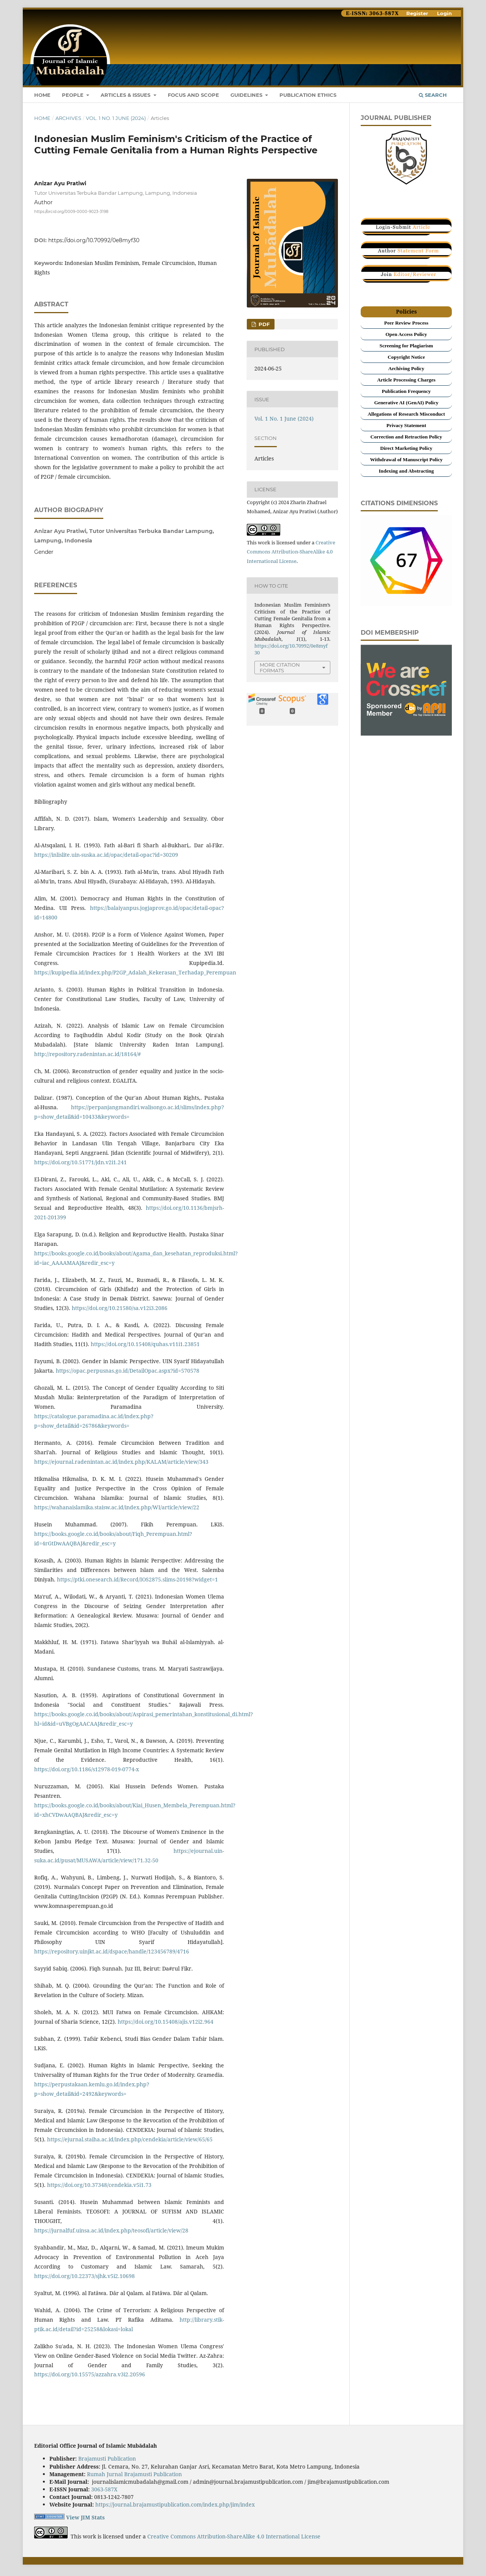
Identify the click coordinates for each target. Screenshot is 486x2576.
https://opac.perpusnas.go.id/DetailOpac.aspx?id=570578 (127, 1370)
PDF (263, 324)
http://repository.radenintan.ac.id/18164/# (87, 1054)
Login (444, 13)
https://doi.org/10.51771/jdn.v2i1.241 (80, 1162)
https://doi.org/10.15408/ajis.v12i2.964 (165, 2021)
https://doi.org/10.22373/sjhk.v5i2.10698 (84, 2276)
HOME (42, 95)
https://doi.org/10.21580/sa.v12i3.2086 (119, 1308)
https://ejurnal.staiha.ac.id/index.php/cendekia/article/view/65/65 (130, 2139)
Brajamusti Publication (107, 2458)
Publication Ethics (307, 95)
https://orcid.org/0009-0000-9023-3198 (71, 211)
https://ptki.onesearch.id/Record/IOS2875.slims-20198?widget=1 (137, 1579)
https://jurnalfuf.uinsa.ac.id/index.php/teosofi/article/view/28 (111, 2230)
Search (433, 95)
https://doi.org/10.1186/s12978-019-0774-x (86, 1769)
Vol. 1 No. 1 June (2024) (116, 118)
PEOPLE (73, 95)
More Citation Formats (280, 667)
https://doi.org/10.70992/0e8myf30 (93, 240)
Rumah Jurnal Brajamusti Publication (134, 2474)
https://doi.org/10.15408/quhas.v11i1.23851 (145, 1344)
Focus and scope (193, 95)
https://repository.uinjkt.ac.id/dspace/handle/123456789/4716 (111, 1951)
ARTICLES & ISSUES (126, 95)
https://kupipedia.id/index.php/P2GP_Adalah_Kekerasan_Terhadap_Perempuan (135, 972)
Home (42, 118)
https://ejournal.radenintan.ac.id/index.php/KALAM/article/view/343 (121, 1461)
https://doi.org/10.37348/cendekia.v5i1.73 (99, 2184)
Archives (68, 118)
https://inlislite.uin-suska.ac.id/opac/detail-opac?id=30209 (106, 854)
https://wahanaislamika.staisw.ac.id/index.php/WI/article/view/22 (116, 1507)
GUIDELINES (247, 95)
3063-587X (104, 2489)
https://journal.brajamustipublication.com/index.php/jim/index (175, 2504)
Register (417, 13)
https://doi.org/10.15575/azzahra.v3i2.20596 (89, 2374)
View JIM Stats (85, 2517)
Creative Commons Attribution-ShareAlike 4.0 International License (291, 552)
